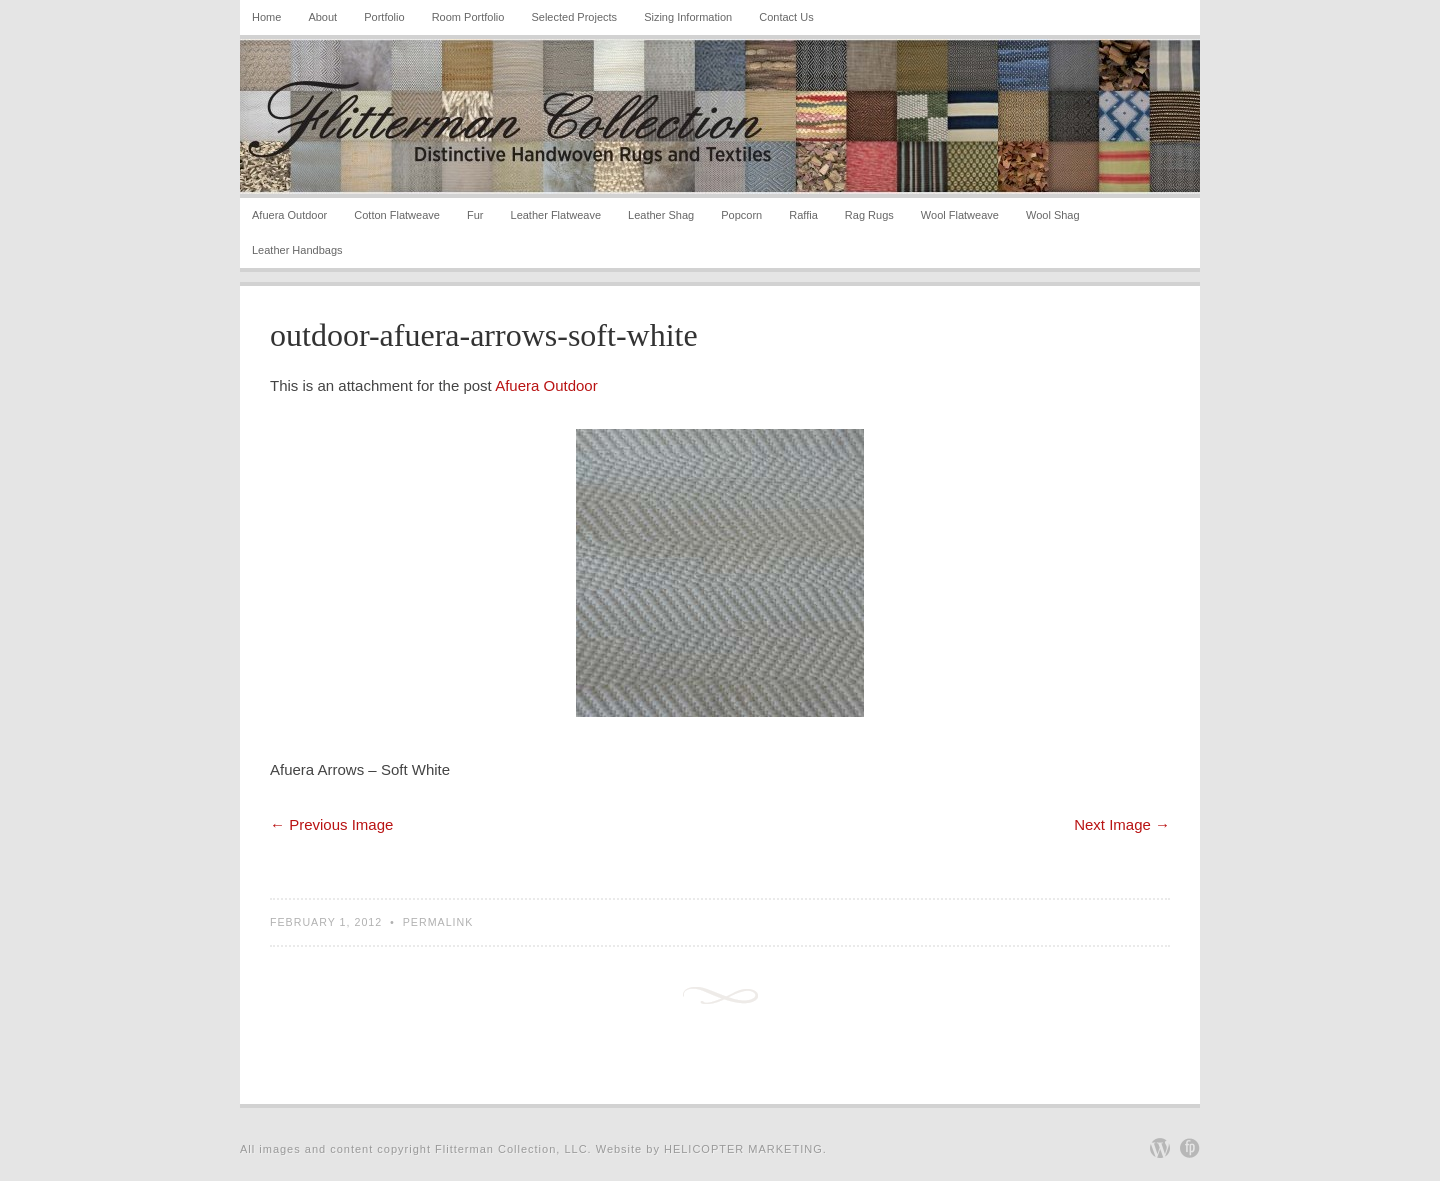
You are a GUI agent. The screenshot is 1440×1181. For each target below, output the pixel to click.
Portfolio (384, 17)
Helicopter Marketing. (745, 1149)
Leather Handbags (297, 250)
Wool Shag (1053, 215)
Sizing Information (688, 17)
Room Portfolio (468, 17)
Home (266, 17)
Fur (475, 215)
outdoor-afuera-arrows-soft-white (484, 335)
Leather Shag (661, 215)
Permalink (438, 922)
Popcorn (741, 215)
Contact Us (786, 17)
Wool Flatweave (960, 215)
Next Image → (1122, 824)
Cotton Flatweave (397, 215)
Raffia (803, 215)
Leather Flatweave (556, 215)
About (322, 17)
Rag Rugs (869, 215)
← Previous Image (331, 824)
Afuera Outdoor (289, 215)
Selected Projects (574, 17)
